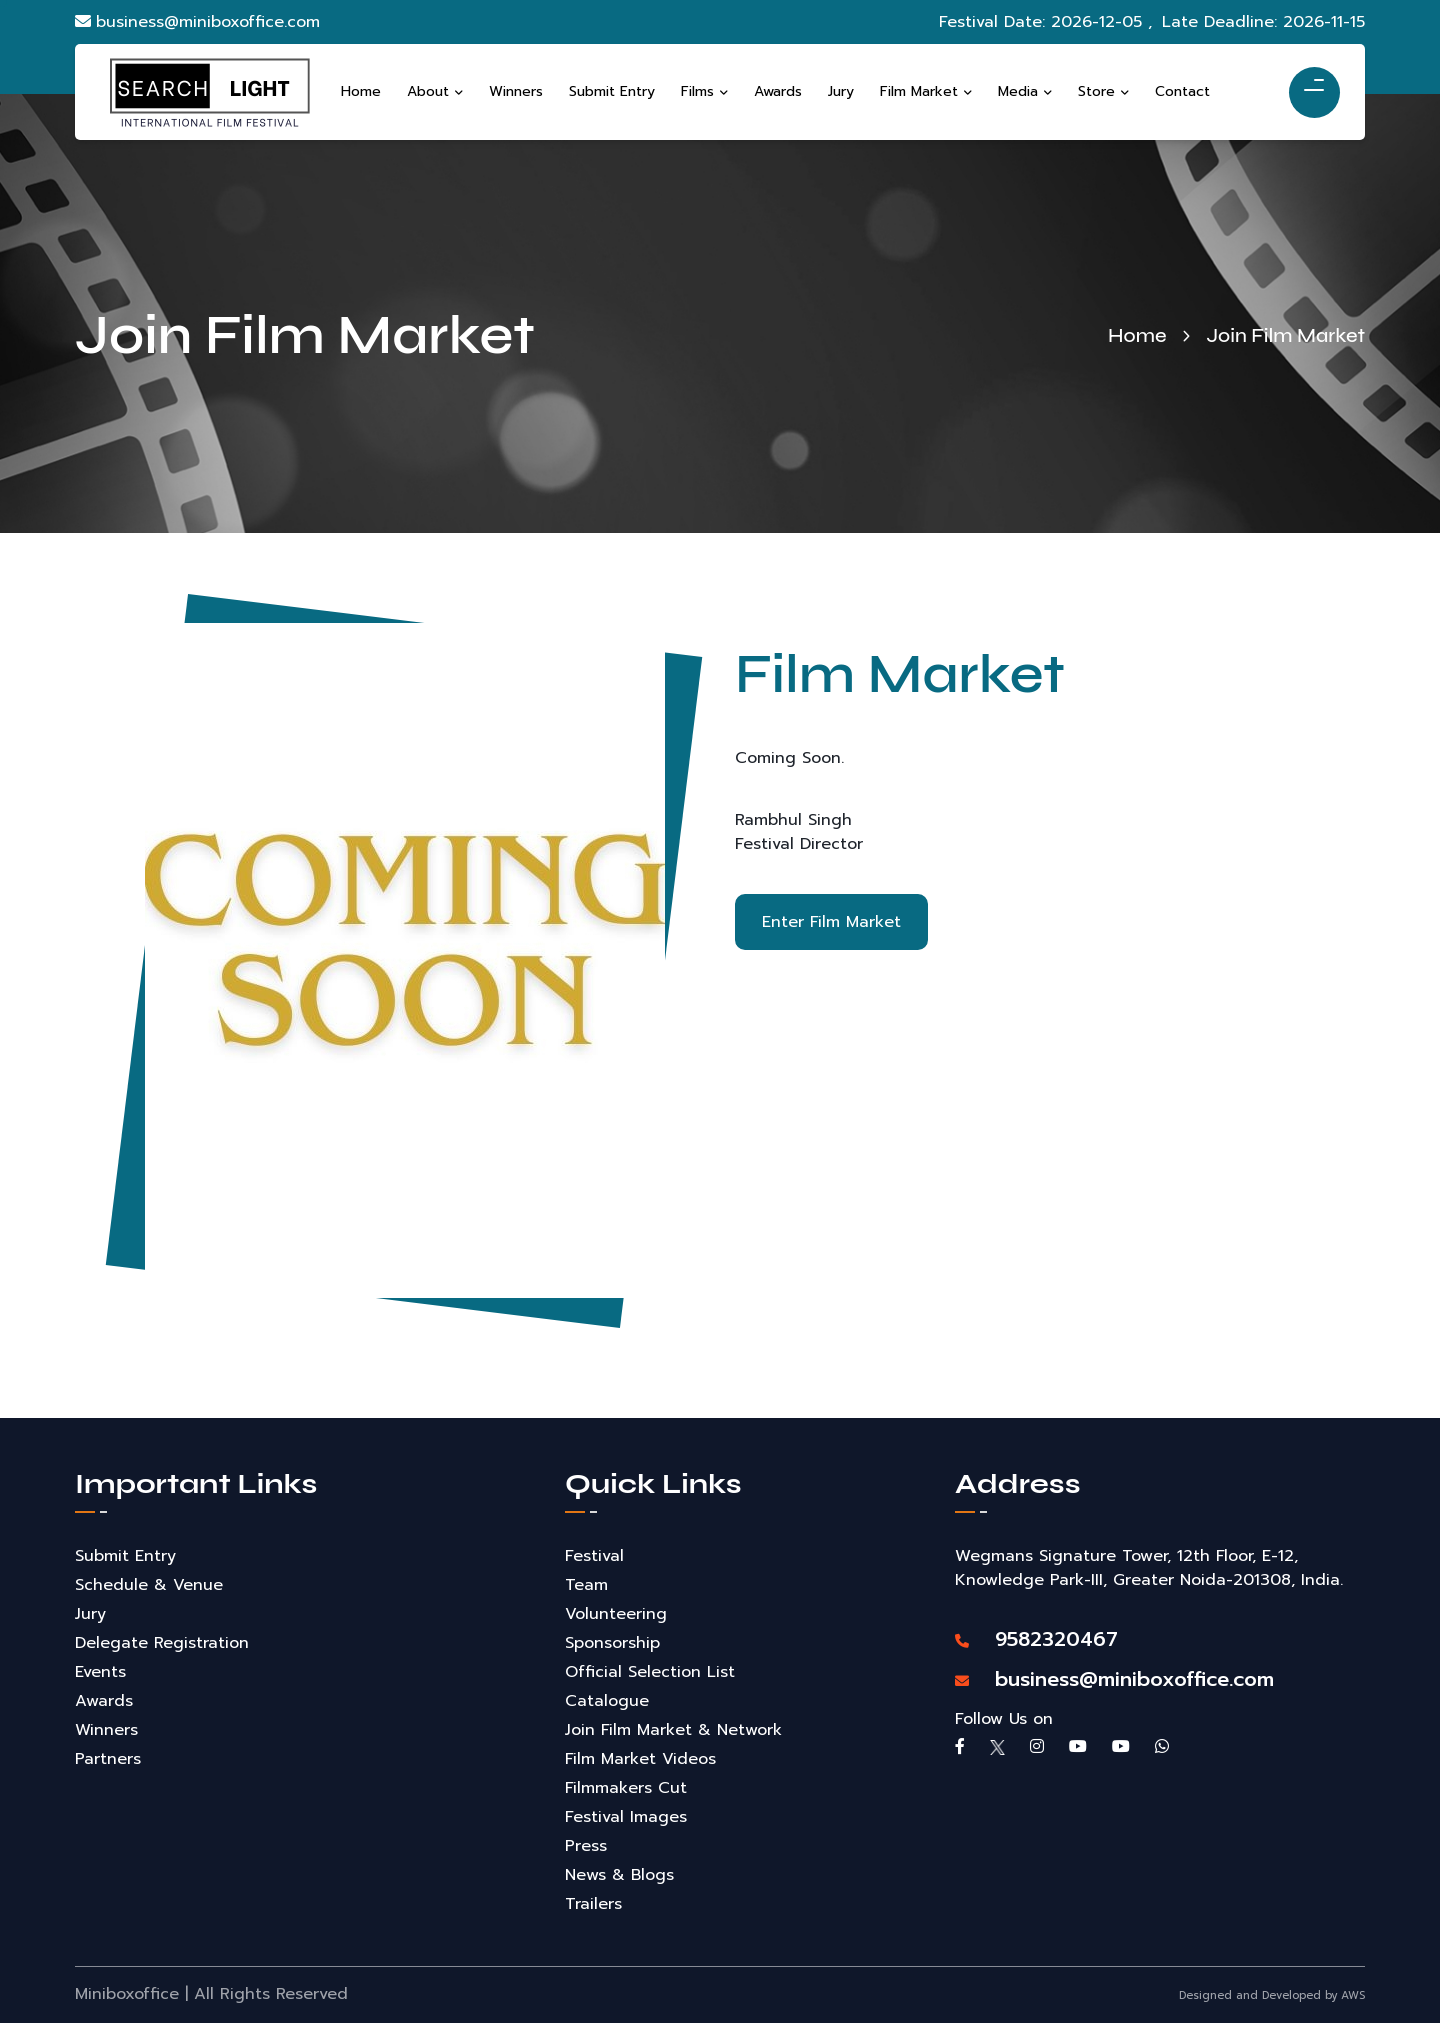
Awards (104, 1701)
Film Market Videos (640, 1759)
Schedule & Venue (149, 1585)
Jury (90, 1614)
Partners (108, 1759)
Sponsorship (612, 1643)
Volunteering (616, 1614)
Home (1137, 335)
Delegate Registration (162, 1643)
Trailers (593, 1904)
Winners (106, 1730)
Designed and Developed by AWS (1272, 1995)
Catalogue (607, 1701)
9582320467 (1036, 1639)
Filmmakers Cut (626, 1788)
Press (586, 1846)
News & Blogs (619, 1875)
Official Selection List (650, 1672)
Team (586, 1585)
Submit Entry (125, 1556)
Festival (594, 1556)
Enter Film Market (834, 924)
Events (100, 1672)
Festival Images (626, 1817)
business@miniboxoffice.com (197, 22)
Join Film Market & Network (673, 1730)
